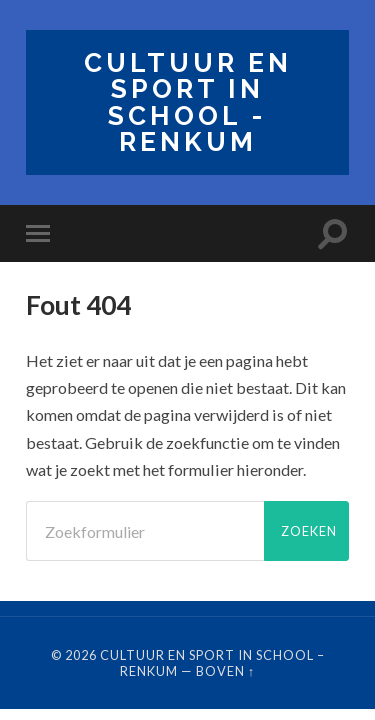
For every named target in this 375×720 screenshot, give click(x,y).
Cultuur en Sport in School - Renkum (188, 102)
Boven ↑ (225, 671)
